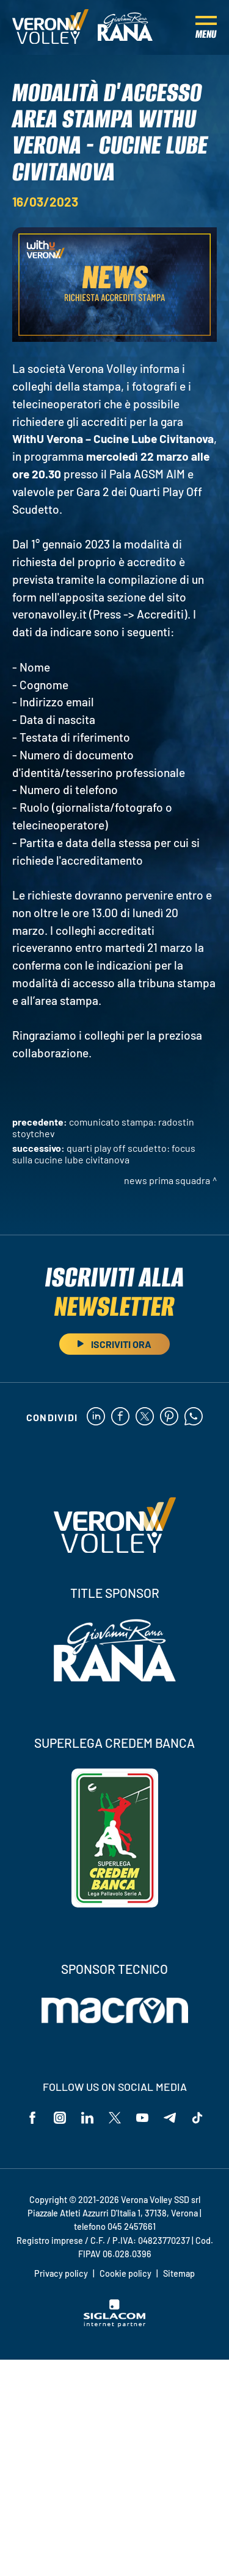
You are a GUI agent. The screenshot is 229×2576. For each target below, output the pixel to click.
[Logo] (50, 27)
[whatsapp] (193, 1417)
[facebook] (120, 1417)
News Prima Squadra (167, 1180)
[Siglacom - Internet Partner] (114, 2323)
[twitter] (145, 1417)
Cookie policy (125, 2273)
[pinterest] (169, 1417)
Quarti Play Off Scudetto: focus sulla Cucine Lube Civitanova (103, 1153)
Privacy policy (61, 2273)
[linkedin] (96, 1417)
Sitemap (179, 2273)
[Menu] (206, 27)
